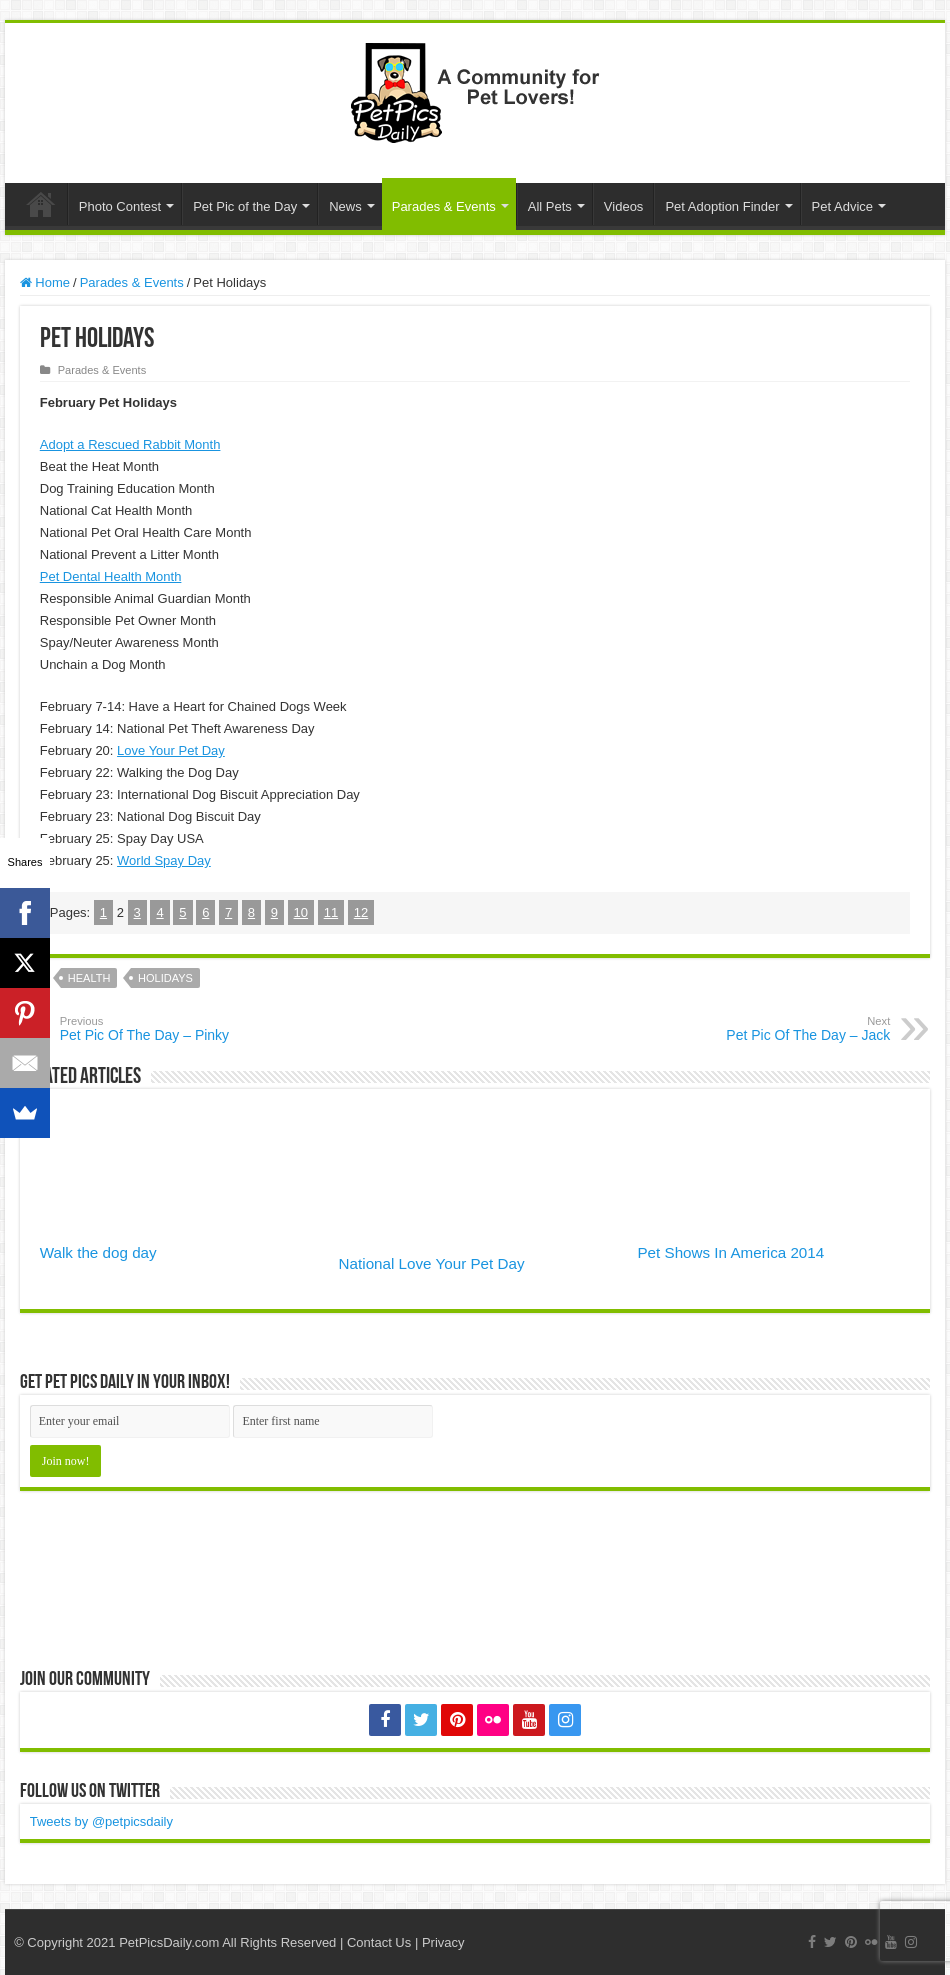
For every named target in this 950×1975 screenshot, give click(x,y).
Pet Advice (842, 206)
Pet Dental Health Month (111, 576)
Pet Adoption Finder (722, 206)
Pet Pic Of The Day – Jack (787, 1029)
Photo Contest (120, 206)
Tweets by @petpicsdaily (101, 1821)
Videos (624, 206)
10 (301, 912)
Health (89, 978)
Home (41, 204)
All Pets (550, 206)
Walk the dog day (98, 1252)
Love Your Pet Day (171, 750)
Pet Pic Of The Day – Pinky (162, 1029)
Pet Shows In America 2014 (730, 1252)
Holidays (165, 978)
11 (331, 912)
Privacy (443, 1942)
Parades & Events (444, 206)
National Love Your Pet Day (432, 1263)
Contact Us (379, 1942)
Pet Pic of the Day (245, 206)
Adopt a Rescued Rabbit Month (130, 444)
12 (361, 912)
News (345, 206)
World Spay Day (164, 860)
